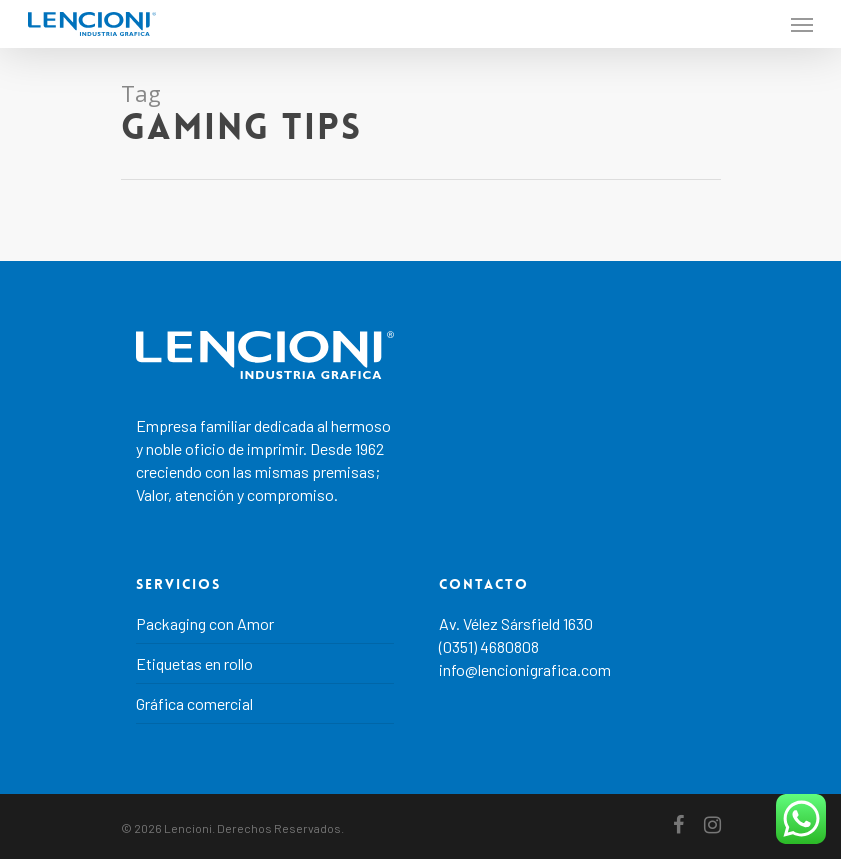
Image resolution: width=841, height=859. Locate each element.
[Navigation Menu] (802, 24)
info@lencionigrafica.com (525, 669)
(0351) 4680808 (489, 646)
